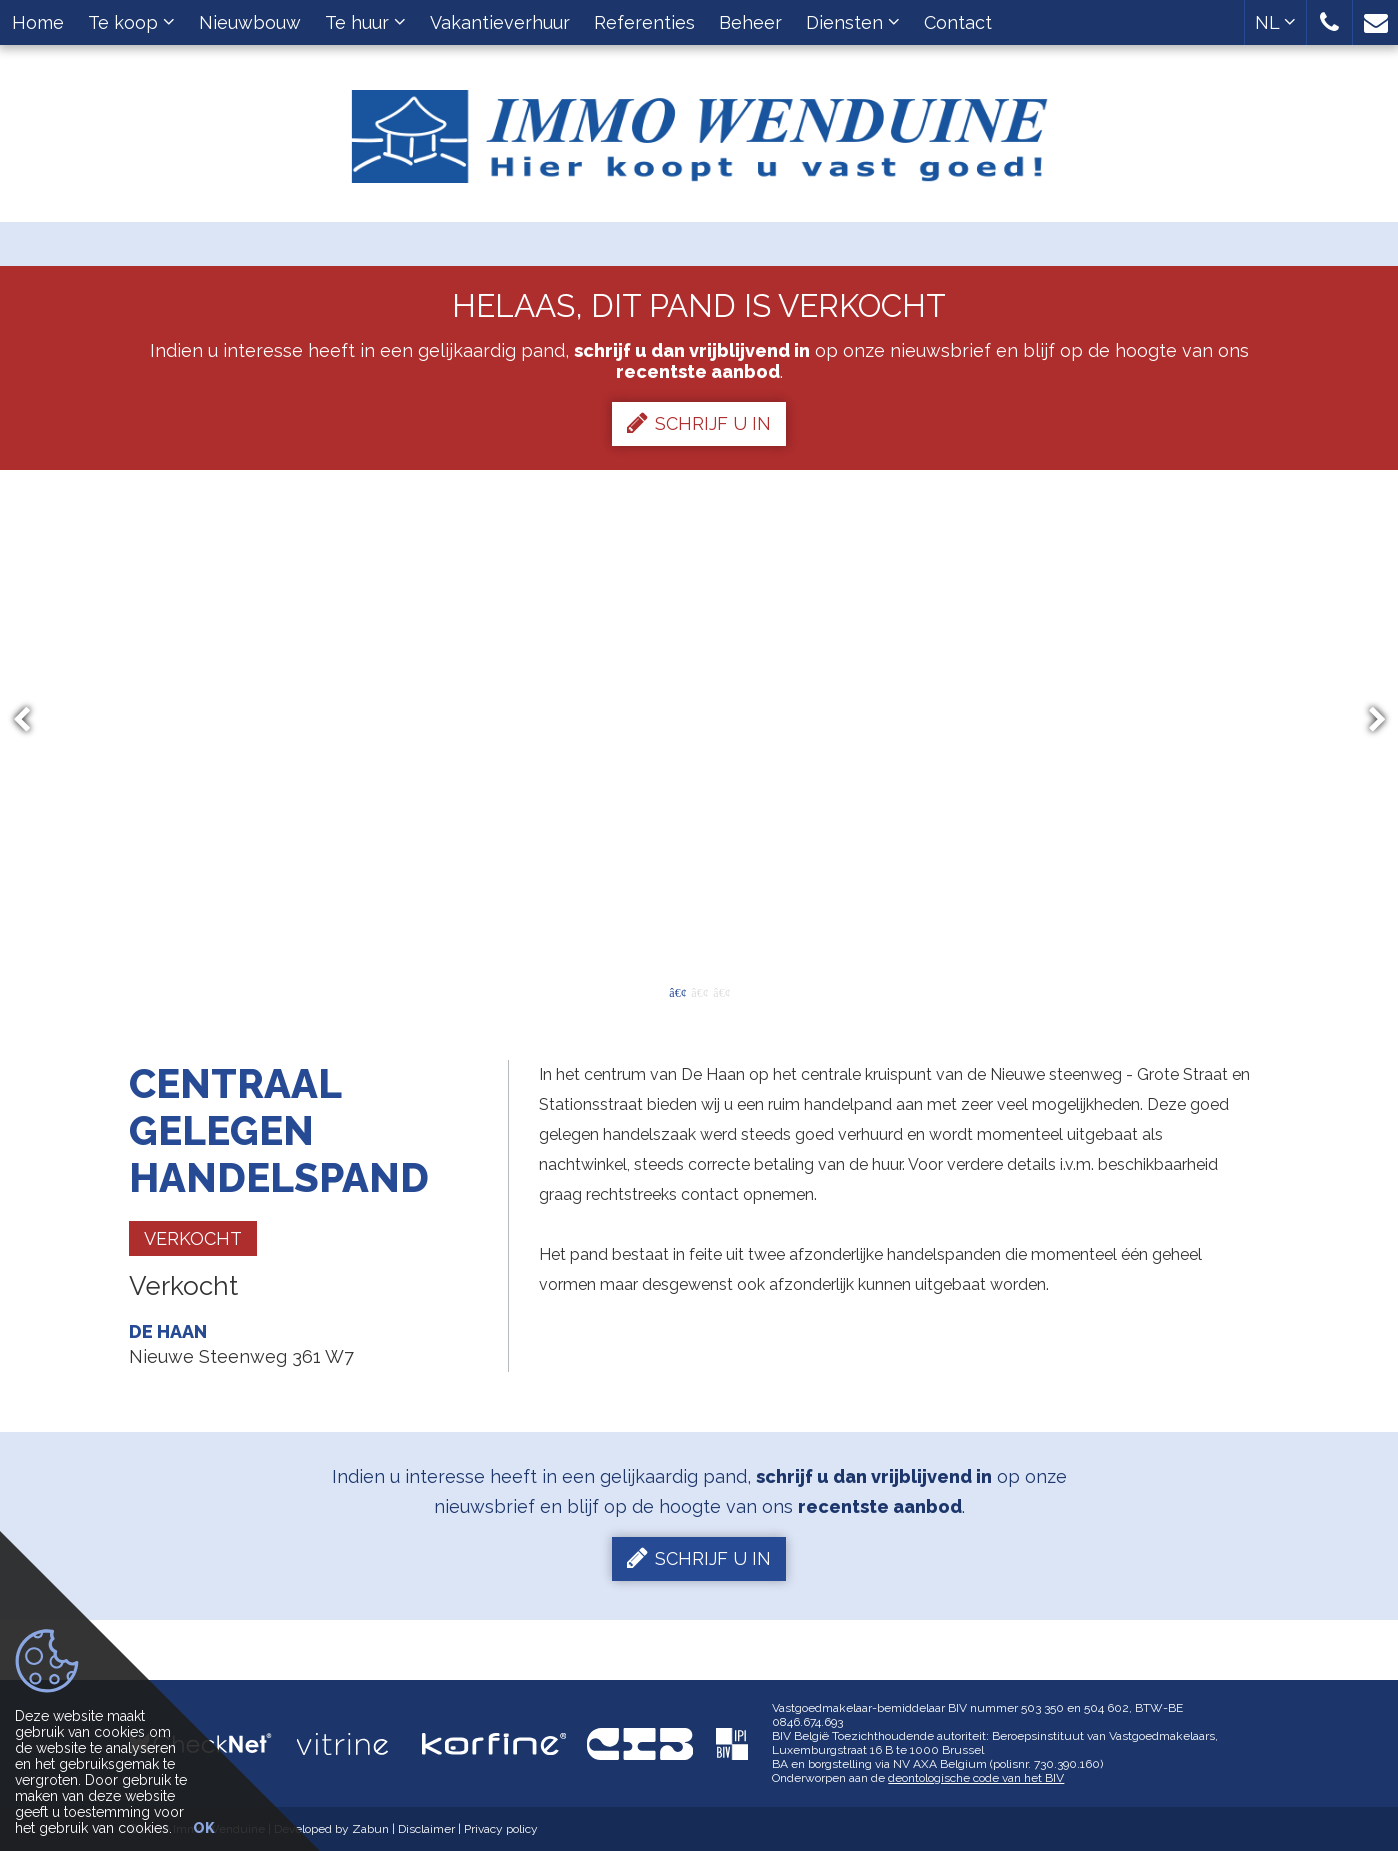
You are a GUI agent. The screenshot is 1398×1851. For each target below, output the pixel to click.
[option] (699, 720)
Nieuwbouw (250, 22)
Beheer (750, 22)
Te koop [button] (131, 22)
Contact (958, 22)
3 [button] (721, 991)
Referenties (644, 22)
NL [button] (1275, 22)
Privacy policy (501, 1829)
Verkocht (193, 1238)
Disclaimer (426, 1829)
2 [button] (699, 991)
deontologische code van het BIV (976, 1778)
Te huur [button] (365, 22)
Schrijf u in (699, 423)
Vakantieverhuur (500, 22)
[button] (1329, 22)
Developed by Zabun (331, 1829)
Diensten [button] (853, 22)
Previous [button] (31, 720)
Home (38, 22)
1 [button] (677, 991)
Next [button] (1368, 720)
